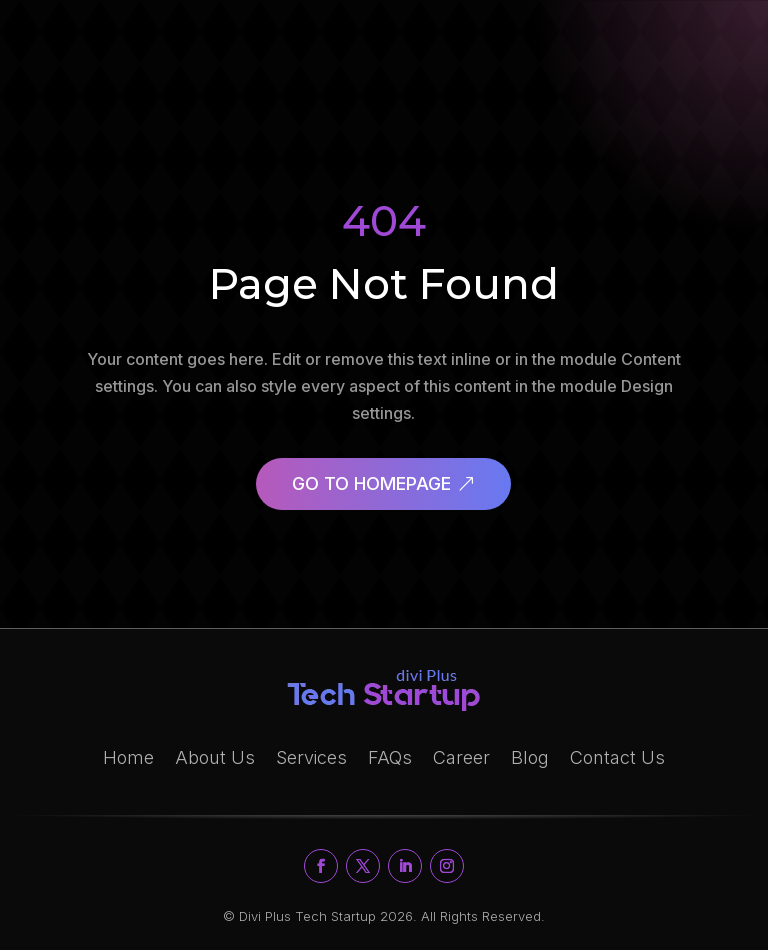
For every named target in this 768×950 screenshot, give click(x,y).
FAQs (390, 757)
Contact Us (617, 757)
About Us (215, 757)
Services (311, 757)
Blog (530, 757)
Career (461, 757)
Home (128, 757)
